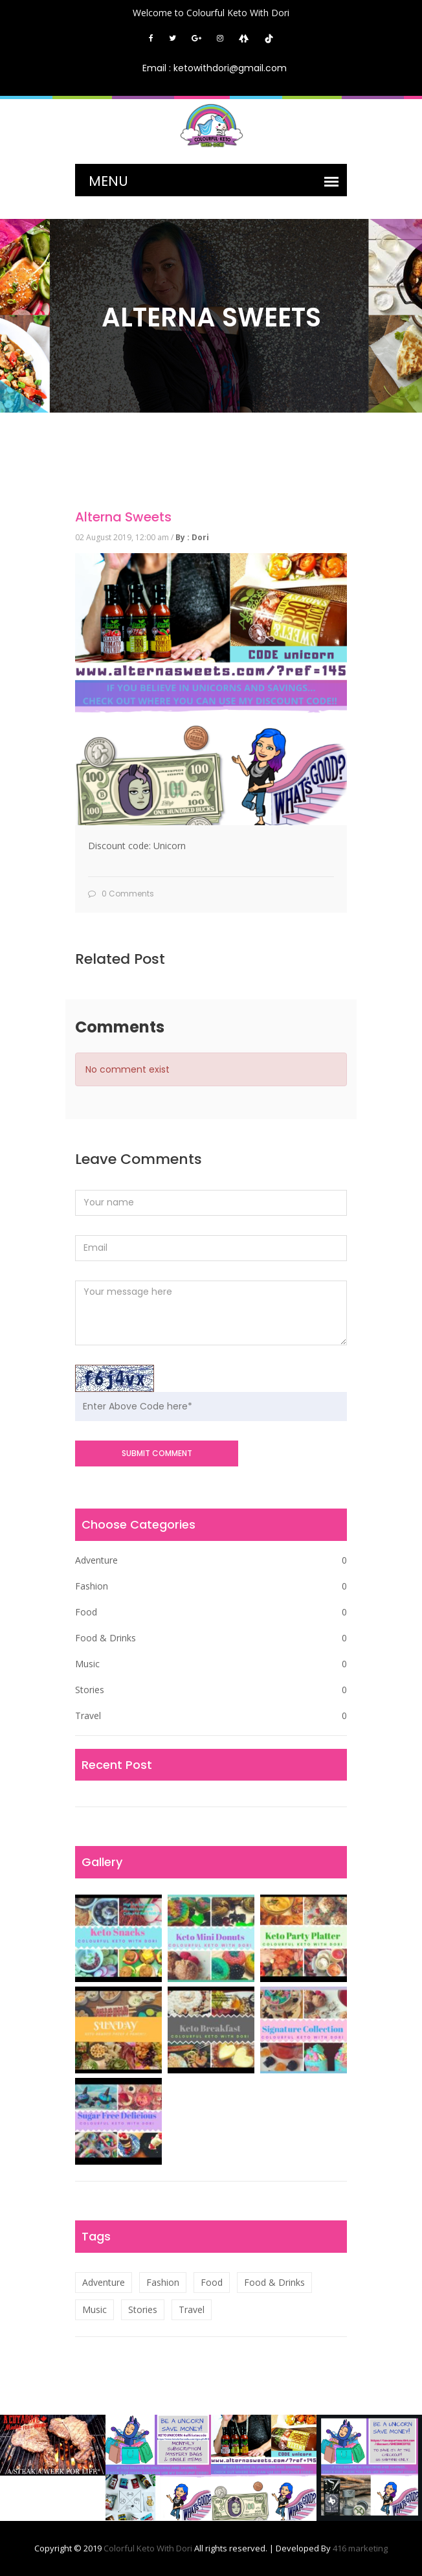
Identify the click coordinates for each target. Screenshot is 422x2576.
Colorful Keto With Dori (149, 2548)
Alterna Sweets (123, 517)
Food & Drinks (211, 1638)
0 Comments (121, 893)
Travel (211, 1715)
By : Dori (192, 537)
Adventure (211, 1560)
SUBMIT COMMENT (157, 1453)
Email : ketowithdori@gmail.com (214, 68)
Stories (211, 1689)
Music (211, 1664)
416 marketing (360, 2548)
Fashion (211, 1586)
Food (211, 1612)
